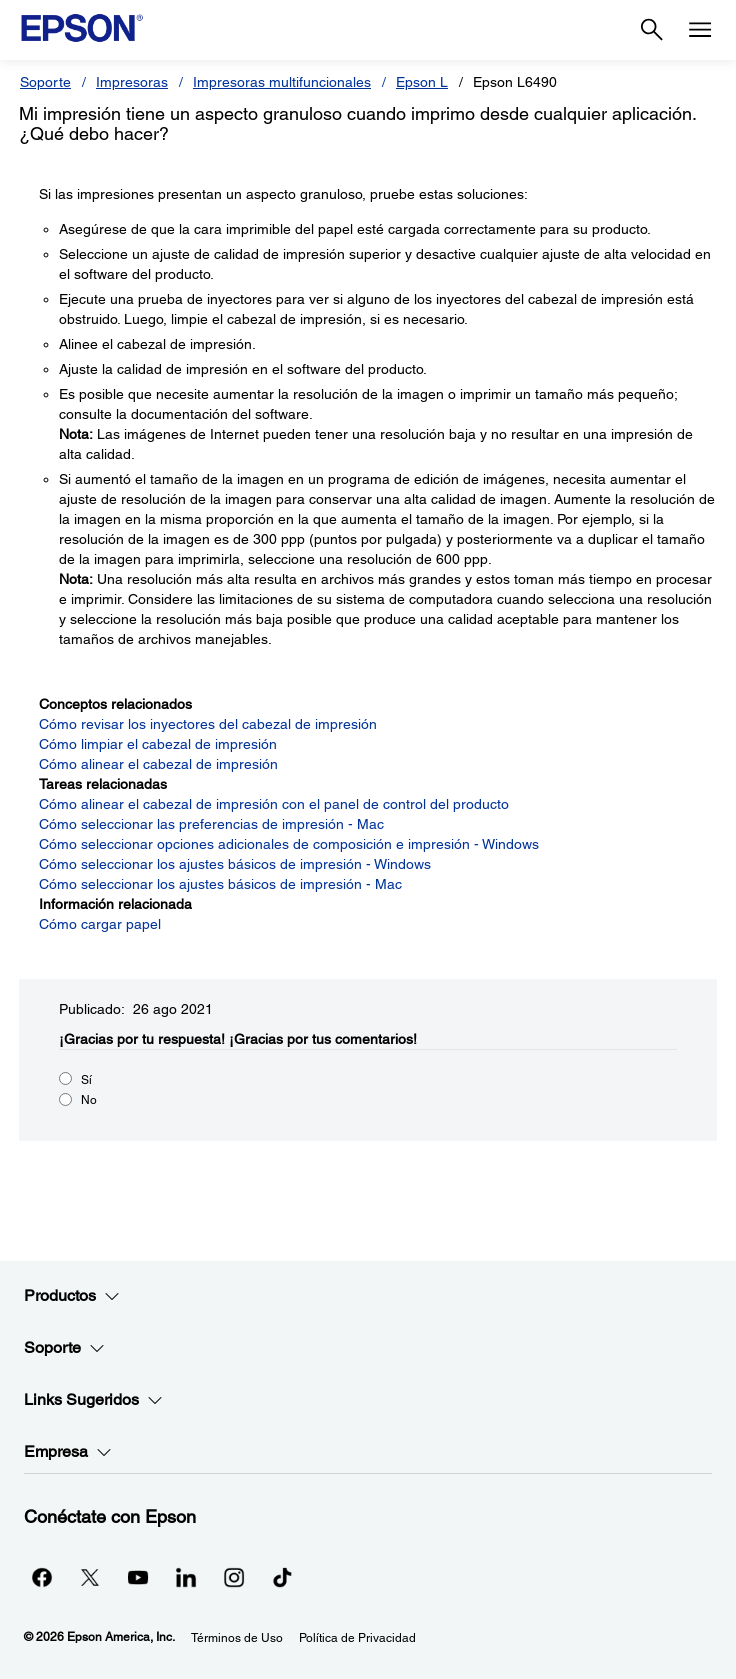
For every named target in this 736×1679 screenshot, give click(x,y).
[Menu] (700, 30)
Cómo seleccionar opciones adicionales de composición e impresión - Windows (289, 844)
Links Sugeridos (93, 1400)
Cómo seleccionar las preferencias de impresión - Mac (211, 824)
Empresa (68, 1452)
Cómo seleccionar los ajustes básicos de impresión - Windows (235, 864)
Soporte (45, 82)
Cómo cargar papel (100, 924)
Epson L (422, 82)
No (89, 1100)
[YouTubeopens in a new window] (138, 1577)
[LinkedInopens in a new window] (186, 1577)
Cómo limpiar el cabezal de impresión (158, 744)
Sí (86, 1080)
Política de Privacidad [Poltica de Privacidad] (357, 1638)
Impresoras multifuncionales (282, 82)
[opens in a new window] (282, 1577)
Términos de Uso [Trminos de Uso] (237, 1638)
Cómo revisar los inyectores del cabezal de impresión (208, 724)
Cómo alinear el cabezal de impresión (158, 764)
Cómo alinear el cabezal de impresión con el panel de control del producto (274, 804)
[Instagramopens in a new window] (234, 1577)
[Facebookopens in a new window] (42, 1577)
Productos (72, 1296)
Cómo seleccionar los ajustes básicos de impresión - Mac (220, 884)
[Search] (652, 30)
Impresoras (132, 82)
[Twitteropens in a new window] (90, 1577)
